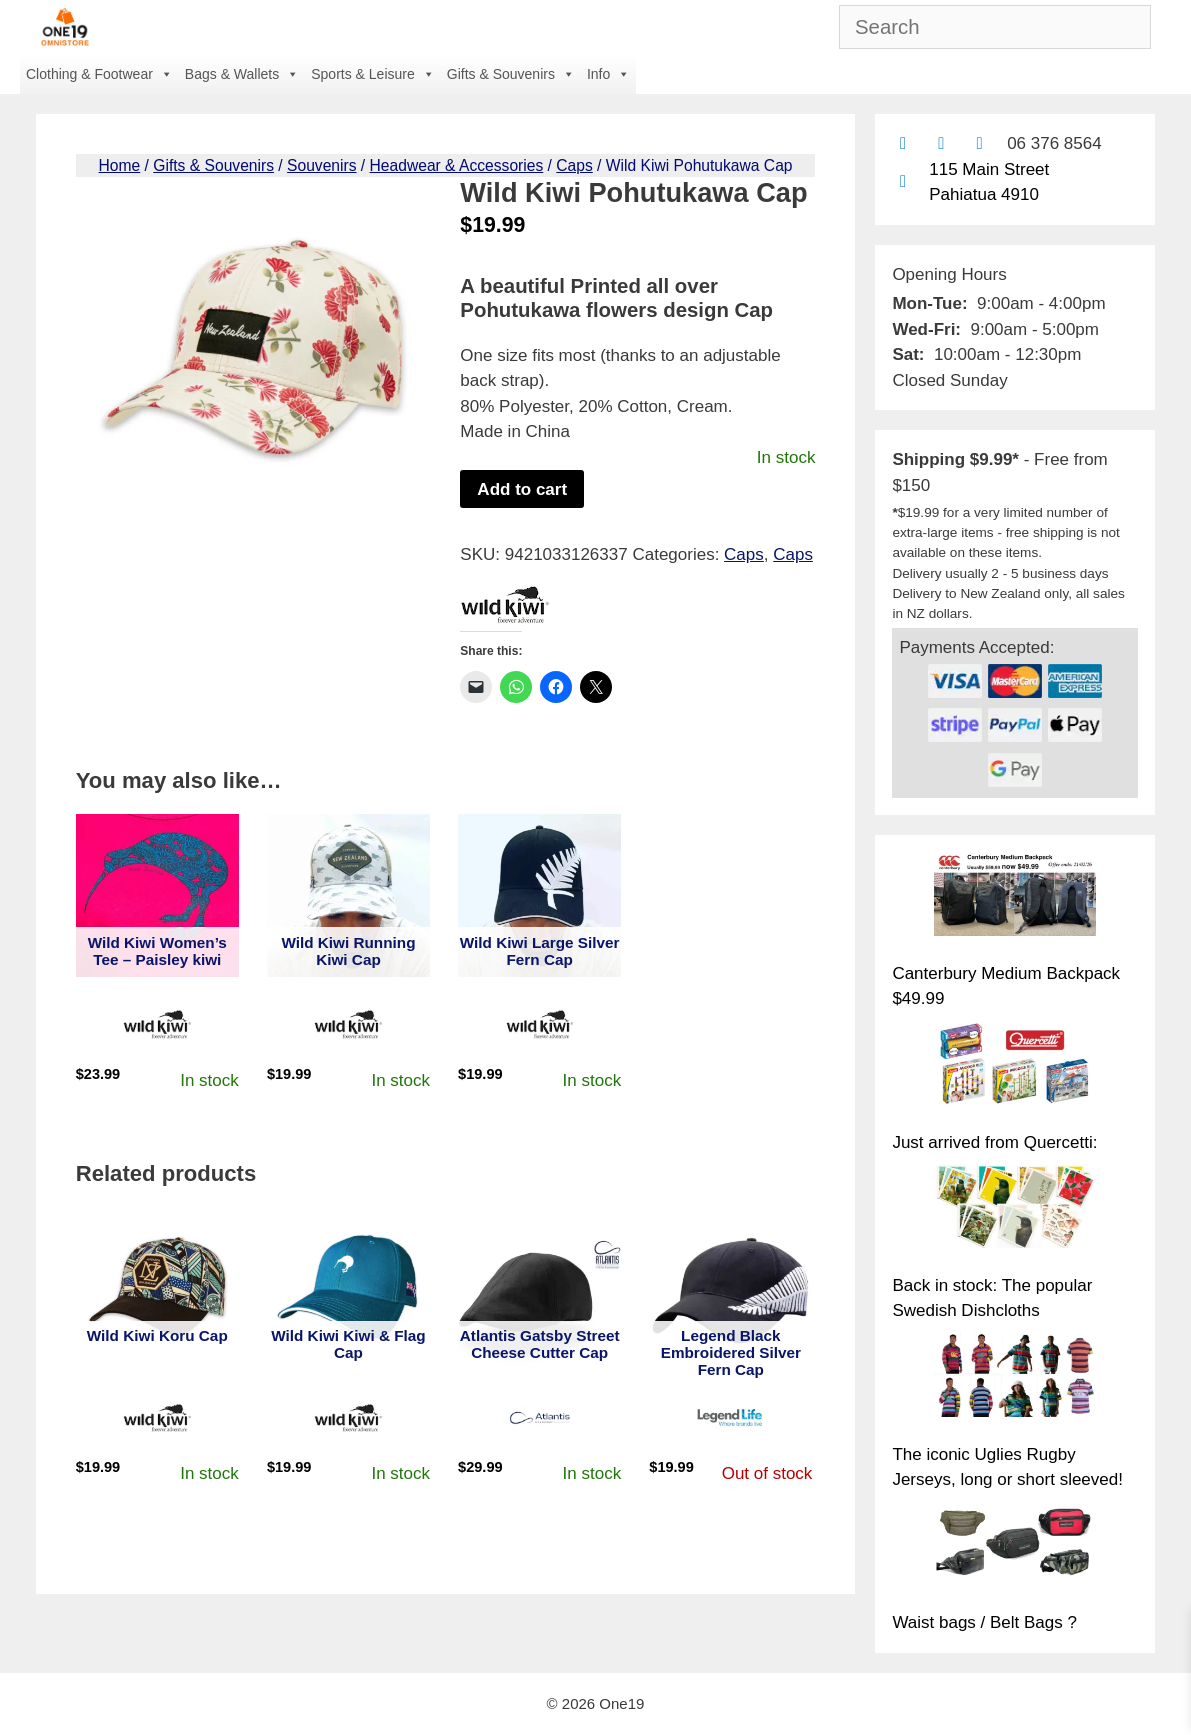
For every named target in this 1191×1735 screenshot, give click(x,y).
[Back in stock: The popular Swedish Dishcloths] (1015, 1210)
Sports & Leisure (373, 74)
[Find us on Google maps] (902, 181)
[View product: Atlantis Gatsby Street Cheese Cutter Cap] (539, 1289)
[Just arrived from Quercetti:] (1015, 1066)
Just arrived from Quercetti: (994, 1142)
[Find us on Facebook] (941, 143)
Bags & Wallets (242, 74)
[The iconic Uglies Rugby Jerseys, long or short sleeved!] (1015, 1378)
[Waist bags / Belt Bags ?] (1015, 1547)
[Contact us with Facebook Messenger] (979, 143)
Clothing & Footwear (99, 74)
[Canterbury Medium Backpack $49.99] (1015, 898)
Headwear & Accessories (457, 165)
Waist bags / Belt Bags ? (984, 1622)
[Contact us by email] (902, 143)
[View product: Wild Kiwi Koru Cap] (157, 1289)
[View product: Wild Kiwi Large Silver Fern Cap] (539, 895)
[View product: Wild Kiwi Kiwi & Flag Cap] (348, 1289)
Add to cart (522, 489)
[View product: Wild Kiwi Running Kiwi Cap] (348, 895)
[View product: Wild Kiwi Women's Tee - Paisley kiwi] (157, 895)
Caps (574, 165)
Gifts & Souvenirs (511, 74)
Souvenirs (321, 165)
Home (120, 165)
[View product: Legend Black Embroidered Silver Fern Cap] (730, 1289)
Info (608, 74)
